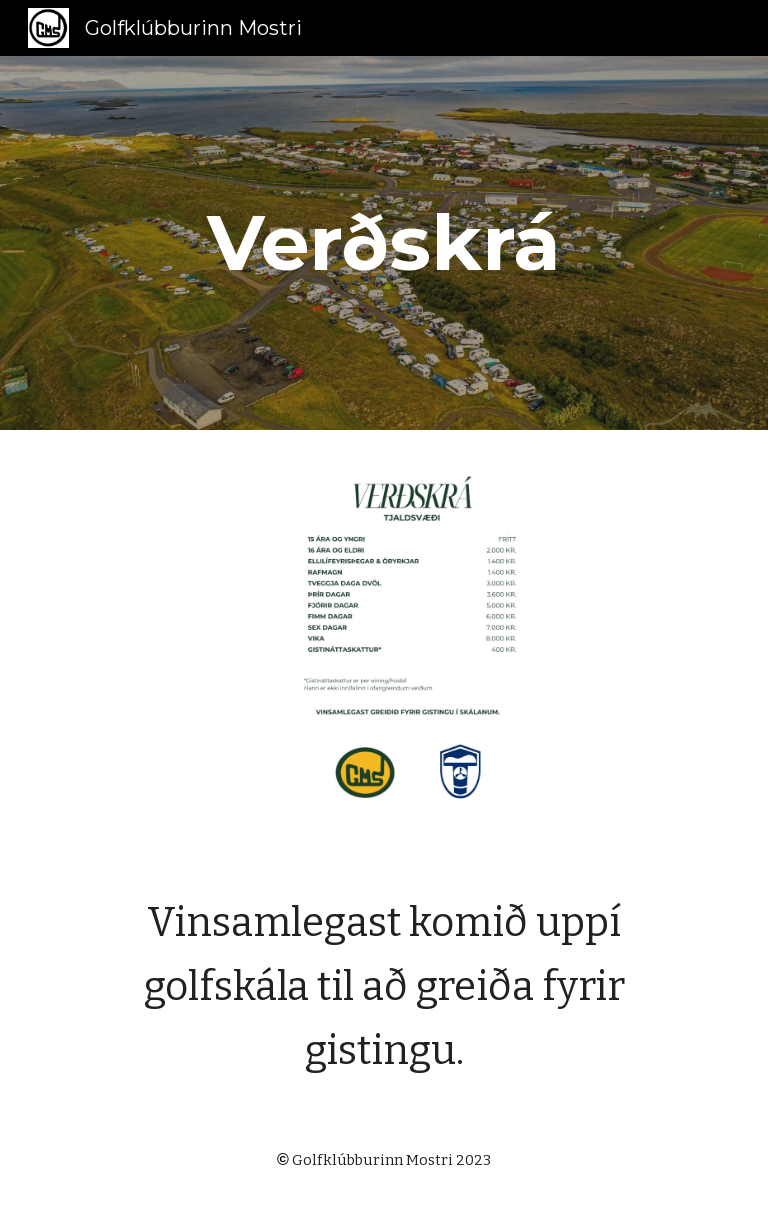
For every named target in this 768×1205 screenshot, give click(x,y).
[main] (383, 243)
